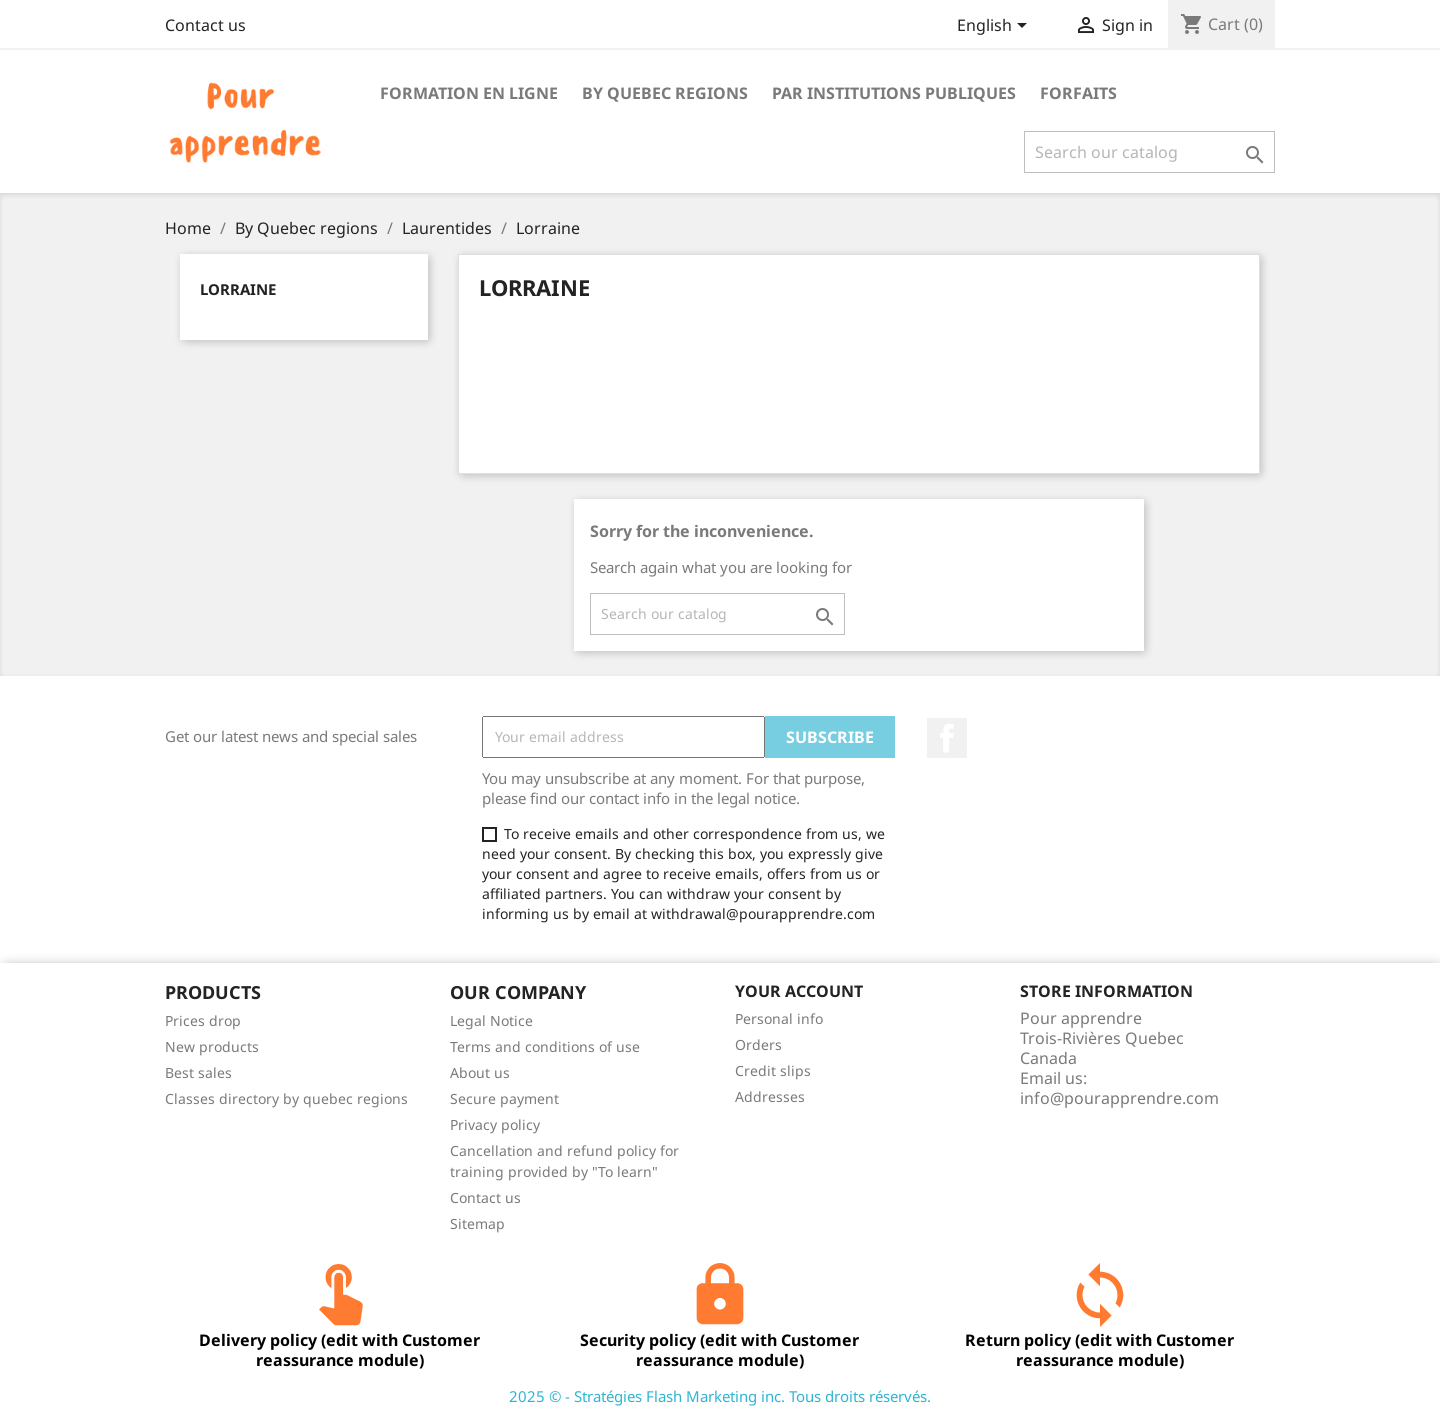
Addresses (770, 1096)
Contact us (205, 25)
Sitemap (477, 1223)
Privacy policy (495, 1124)
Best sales (198, 1072)
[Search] (1149, 152)
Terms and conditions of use (545, 1046)
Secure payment (504, 1098)
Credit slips (773, 1070)
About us (480, 1072)
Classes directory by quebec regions (286, 1098)
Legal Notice (491, 1020)
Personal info (779, 1018)
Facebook (947, 738)
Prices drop (203, 1020)
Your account (799, 991)
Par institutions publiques (894, 93)
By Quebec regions (665, 93)
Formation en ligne (469, 93)
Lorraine (238, 289)
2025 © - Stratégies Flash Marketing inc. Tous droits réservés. (720, 1396)
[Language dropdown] (995, 27)
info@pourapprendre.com (1119, 1098)
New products (212, 1046)
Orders (758, 1044)
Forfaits (1078, 93)
